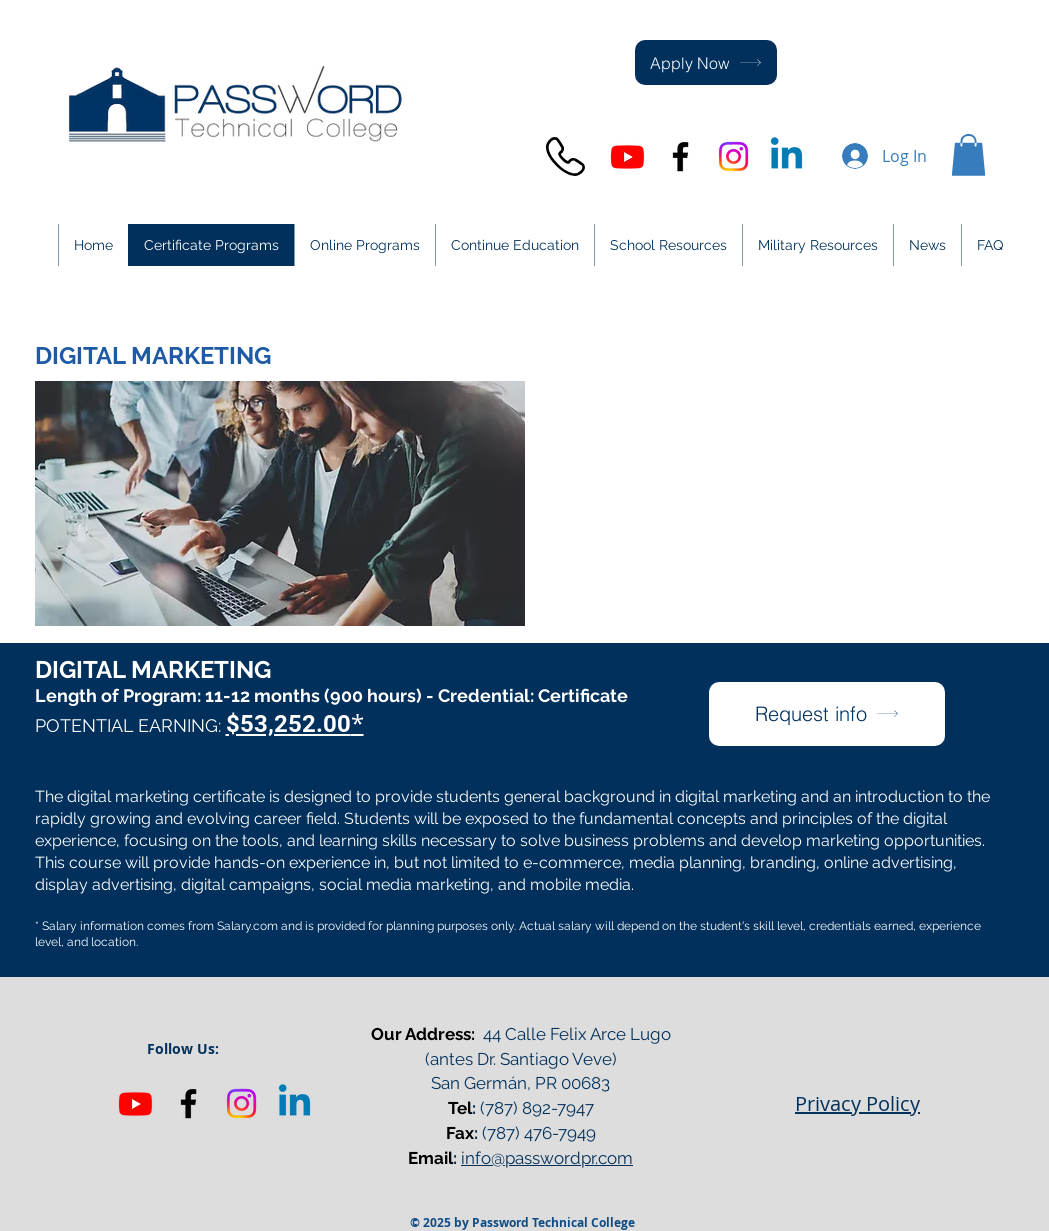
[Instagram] (733, 156)
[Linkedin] (294, 1103)
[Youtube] (627, 156)
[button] (968, 155)
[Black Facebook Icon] (680, 156)
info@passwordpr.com (547, 1158)
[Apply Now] (706, 62)
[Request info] (827, 714)
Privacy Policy (857, 1103)
